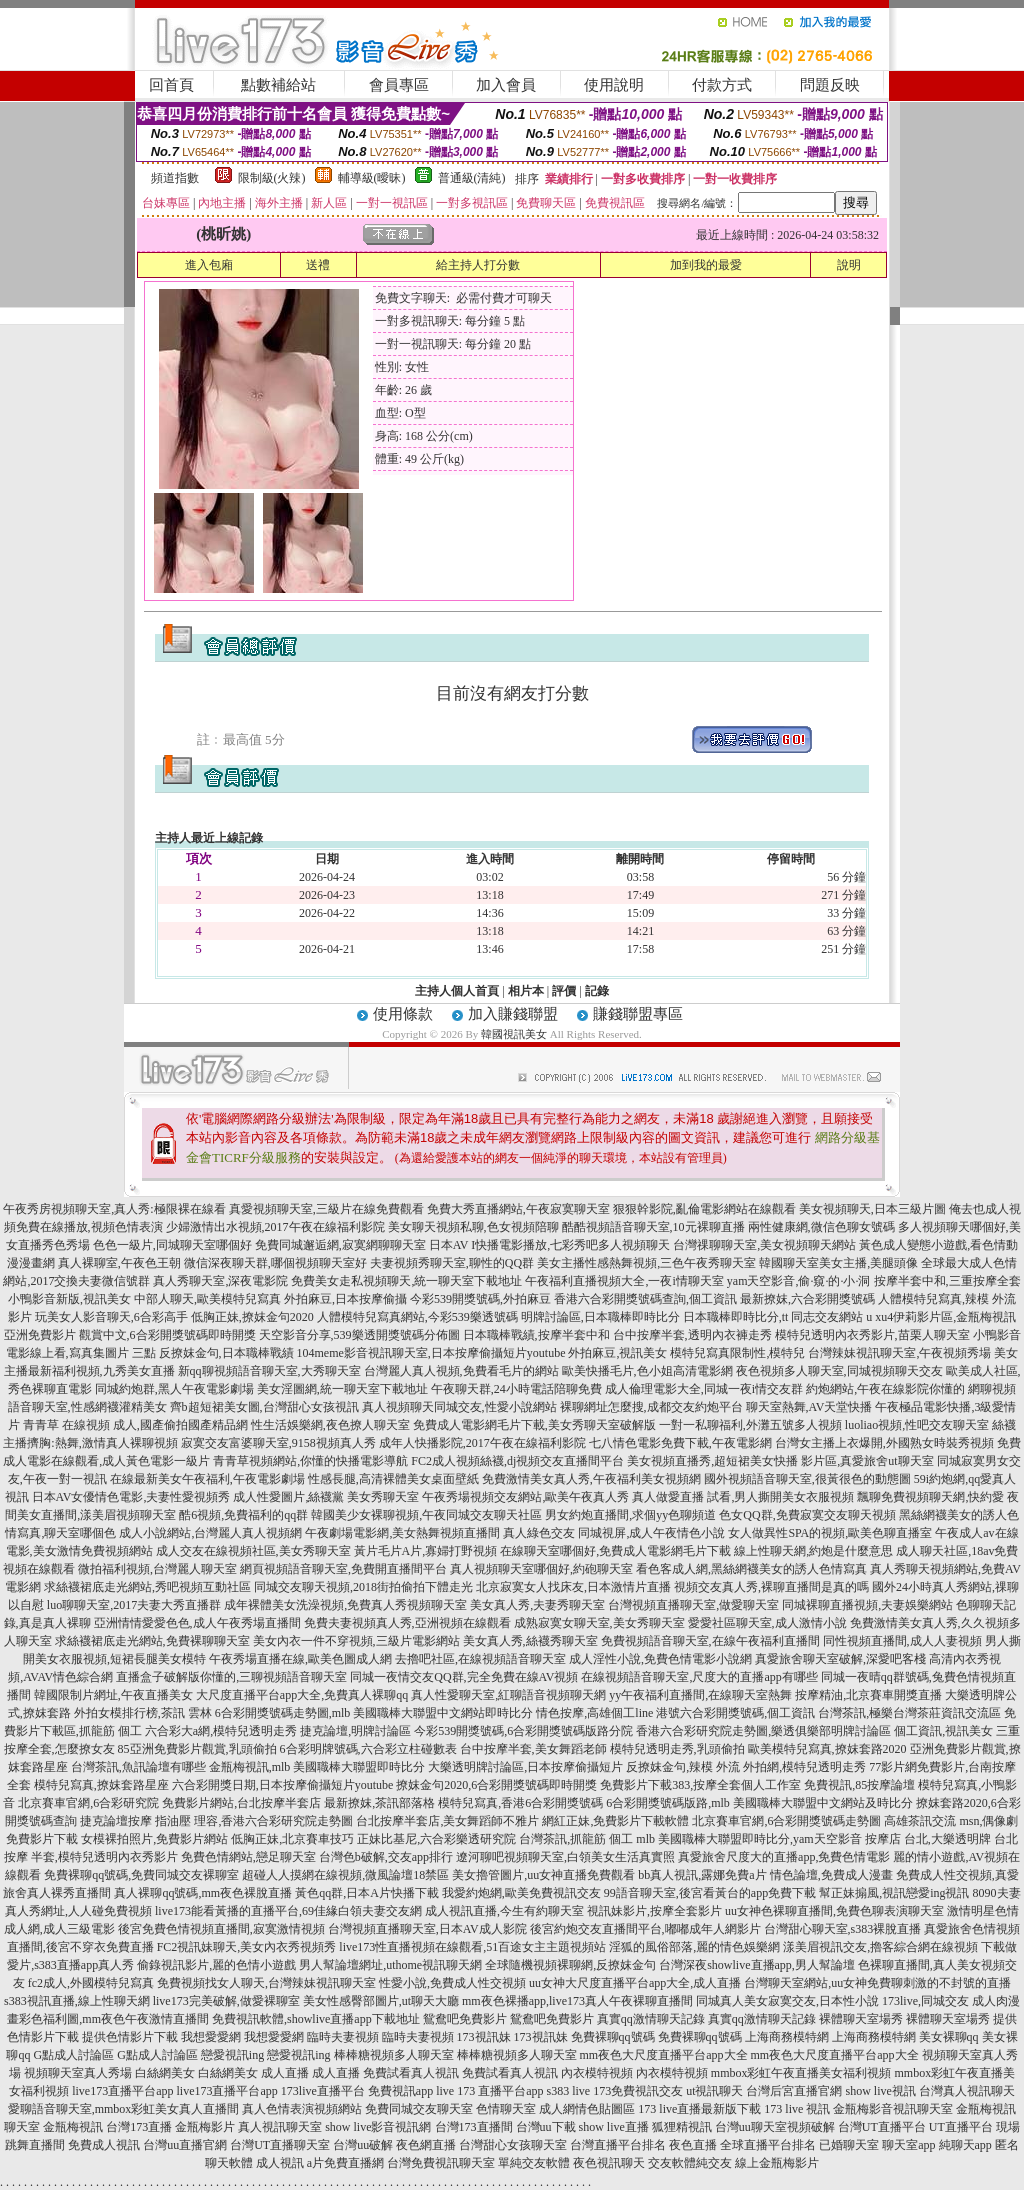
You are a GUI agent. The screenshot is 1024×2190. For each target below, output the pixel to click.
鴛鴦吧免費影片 (465, 2019)
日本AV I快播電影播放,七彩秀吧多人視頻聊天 (550, 1245)
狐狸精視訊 (682, 2127)
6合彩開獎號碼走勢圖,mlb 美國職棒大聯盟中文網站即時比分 (374, 1713)
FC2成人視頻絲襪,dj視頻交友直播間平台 (517, 1461)
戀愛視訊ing (232, 2055)
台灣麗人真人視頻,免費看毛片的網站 (461, 1371)
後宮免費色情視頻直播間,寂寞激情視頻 (221, 1929)
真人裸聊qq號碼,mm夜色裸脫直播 (203, 1893)
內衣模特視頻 (597, 2073)
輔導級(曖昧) (372, 178)
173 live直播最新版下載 (699, 2109)
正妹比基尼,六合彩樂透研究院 (436, 1839)
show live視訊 (880, 2091)
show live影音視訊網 (378, 2127)
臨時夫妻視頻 (343, 2037)
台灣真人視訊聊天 (967, 2091)
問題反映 (830, 85)
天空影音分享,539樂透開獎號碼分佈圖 (359, 1335)
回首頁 (171, 85)
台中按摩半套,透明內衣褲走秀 (692, 1335)
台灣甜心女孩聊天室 (513, 2145)
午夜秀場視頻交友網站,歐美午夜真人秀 (525, 1497)
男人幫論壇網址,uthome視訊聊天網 (390, 1965)
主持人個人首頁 (457, 991)
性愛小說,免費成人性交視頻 (452, 1983)
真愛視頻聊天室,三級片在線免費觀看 (326, 1209)
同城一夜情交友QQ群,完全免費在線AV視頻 (464, 1677)
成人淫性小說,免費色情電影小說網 (660, 1659)
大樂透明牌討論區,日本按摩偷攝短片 (525, 1767)
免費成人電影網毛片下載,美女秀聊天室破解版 (534, 1425)
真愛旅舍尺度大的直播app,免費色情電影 (784, 1857)
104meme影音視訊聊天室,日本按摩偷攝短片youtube (431, 1353)
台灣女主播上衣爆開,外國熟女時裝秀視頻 (884, 1443)
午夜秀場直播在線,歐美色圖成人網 (300, 1659)
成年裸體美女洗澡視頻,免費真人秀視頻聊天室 (345, 1605)
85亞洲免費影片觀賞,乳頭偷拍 (197, 1749)
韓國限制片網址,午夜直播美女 (113, 1695)
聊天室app (908, 2145)
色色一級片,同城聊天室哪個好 (172, 1245)
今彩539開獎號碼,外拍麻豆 (480, 1299)
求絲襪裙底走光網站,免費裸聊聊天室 (152, 1641)
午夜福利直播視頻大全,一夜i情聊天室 (624, 1281)
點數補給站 (278, 85)
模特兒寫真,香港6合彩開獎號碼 (520, 1803)
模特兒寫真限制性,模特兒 (737, 1353)
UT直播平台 (961, 2127)
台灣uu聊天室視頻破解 (775, 2127)
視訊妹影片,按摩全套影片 (654, 1911)
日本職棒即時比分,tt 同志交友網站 (773, 1317)
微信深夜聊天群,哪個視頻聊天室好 (275, 1263)
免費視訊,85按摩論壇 (859, 1785)
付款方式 (722, 85)
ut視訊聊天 (714, 2091)
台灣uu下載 (546, 2127)
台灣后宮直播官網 (794, 2091)
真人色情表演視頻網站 (302, 2109)
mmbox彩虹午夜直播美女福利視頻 (801, 2073)
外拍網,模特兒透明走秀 (804, 1767)
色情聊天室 (506, 2109)
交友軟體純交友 (690, 2163)
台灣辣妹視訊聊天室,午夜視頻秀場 (899, 1353)
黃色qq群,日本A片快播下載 (367, 1893)
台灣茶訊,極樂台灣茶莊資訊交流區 (909, 1713)
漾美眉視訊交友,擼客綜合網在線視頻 (880, 1947)
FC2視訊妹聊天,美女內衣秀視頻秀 (247, 1947)
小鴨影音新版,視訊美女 (69, 1299)
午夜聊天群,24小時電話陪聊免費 (516, 1389)
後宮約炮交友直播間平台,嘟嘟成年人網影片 (645, 1929)
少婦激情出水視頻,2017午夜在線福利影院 (275, 1227)
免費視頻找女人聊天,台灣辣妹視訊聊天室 (266, 1983)
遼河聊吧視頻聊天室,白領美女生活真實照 (565, 1857)
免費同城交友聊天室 (419, 2109)
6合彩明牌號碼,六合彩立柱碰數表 (368, 1749)
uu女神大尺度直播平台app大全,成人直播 (635, 1983)
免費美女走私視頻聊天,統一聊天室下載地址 (406, 1281)
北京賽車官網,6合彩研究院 (88, 1803)
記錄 (597, 991)
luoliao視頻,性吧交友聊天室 (917, 1425)
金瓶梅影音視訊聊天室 (893, 2109)
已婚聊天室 (849, 2145)
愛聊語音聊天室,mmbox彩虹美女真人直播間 (124, 2109)
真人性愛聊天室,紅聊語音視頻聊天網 (508, 1695)
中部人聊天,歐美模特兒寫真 (207, 1299)
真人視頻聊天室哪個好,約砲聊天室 (541, 1569)
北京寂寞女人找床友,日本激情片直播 (573, 1587)
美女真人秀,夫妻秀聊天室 (537, 1605)
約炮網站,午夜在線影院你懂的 (885, 1389)
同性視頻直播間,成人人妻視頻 (902, 1641)
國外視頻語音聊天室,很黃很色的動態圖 (807, 1479)
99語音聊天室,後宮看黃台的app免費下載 (710, 1893)
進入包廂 (209, 265)
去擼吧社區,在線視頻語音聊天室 (480, 1659)
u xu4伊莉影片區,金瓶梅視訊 (941, 1317)
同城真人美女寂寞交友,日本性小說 (787, 2001)
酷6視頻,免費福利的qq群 (243, 1515)
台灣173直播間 (474, 2127)
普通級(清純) (472, 178)
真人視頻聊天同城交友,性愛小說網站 (459, 1407)
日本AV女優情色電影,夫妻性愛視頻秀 (131, 1497)
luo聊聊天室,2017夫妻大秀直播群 (134, 1605)
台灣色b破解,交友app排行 (386, 1857)
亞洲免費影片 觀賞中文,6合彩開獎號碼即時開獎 (130, 1335)
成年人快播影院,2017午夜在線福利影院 (482, 1443)
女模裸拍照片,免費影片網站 (154, 1839)
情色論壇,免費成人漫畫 (831, 1875)
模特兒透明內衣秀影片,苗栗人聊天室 (872, 1335)
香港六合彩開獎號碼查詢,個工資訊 (645, 1299)
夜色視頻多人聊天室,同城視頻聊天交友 (839, 1371)
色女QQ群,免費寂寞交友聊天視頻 (807, 1515)
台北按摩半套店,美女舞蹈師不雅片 (447, 1821)
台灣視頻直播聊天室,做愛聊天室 (693, 1605)
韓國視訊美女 (514, 1034)
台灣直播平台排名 (618, 2145)
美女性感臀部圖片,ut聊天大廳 (381, 2001)
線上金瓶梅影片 (777, 2163)
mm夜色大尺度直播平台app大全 (664, 2055)
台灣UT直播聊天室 (280, 2145)
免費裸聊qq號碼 (613, 2037)
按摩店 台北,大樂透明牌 (928, 1839)
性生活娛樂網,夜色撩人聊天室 (330, 1425)
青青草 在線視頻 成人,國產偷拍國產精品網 (135, 1425)
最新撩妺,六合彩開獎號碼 (807, 1299)
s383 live (568, 2091)
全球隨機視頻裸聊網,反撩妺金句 (570, 1965)
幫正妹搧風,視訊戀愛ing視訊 (894, 1893)
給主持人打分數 (478, 265)
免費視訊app (400, 2091)
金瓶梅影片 (205, 2127)
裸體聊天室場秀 (861, 2019)
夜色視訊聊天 (609, 2163)
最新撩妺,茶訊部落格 (379, 1803)
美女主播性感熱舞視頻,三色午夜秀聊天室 (646, 1263)
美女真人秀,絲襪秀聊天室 (530, 1641)
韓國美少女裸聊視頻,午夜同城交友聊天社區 (426, 1515)
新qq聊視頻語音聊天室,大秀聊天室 (269, 1371)
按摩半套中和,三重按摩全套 (947, 1281)
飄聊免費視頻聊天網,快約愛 (930, 1497)
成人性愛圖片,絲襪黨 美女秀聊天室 (326, 1497)
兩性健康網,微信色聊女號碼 (821, 1227)
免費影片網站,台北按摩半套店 (241, 1803)
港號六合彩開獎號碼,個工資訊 (735, 1713)
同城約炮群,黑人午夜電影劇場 (174, 1389)
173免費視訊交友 (638, 2091)
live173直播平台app (122, 2091)
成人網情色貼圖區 (587, 2109)
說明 (849, 265)
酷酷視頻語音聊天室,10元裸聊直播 (653, 1227)
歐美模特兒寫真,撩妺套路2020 (827, 1749)
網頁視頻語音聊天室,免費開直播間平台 (343, 1569)
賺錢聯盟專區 (638, 1014)
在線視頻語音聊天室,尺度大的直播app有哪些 (699, 1677)
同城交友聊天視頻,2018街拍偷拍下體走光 (363, 1587)
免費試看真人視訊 (411, 2073)
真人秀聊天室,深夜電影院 (220, 1281)
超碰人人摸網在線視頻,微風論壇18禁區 (345, 1875)
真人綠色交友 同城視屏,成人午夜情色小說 (614, 1533)
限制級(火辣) (272, 178)
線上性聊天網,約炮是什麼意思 (813, 1551)
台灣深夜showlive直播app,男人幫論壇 (757, 1965)
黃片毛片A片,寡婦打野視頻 (426, 1551)
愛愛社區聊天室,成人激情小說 (767, 1623)
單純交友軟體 (534, 2163)
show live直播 (614, 2127)
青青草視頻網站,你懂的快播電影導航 (310, 1461)
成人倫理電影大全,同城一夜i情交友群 (704, 1389)
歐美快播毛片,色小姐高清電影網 (647, 1371)
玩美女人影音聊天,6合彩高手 (111, 1317)
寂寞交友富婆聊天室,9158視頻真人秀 (278, 1443)
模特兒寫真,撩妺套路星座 (101, 1785)
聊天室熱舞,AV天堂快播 (809, 1407)
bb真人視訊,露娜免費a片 (702, 1875)
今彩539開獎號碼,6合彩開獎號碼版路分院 (523, 1731)
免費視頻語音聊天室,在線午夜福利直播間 (710, 1641)
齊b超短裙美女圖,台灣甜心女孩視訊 (264, 1407)
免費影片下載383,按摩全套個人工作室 (700, 1785)
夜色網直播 (426, 2145)
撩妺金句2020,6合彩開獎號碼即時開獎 (496, 1785)
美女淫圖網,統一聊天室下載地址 (342, 1389)
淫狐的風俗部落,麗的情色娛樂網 (694, 1947)
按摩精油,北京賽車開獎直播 (868, 1695)
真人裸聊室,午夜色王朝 (119, 1263)
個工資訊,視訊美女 (943, 1731)
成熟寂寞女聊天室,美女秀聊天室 (599, 1623)
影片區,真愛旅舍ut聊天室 (867, 1461)
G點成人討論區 (73, 2055)
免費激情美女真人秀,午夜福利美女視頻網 (591, 1479)
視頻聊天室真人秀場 (78, 2073)
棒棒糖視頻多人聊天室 (394, 2055)
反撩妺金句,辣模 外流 (683, 1767)
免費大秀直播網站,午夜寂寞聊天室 (518, 1209)
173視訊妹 (484, 2037)
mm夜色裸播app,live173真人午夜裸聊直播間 (577, 2001)
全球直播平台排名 (768, 2145)
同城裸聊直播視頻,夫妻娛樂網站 (867, 1605)
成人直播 (285, 2073)
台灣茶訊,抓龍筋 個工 (576, 1839)
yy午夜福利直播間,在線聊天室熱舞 (700, 1695)
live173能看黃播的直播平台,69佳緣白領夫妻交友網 (288, 1911)
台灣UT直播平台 (882, 2127)
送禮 (318, 265)
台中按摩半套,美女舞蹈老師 (533, 1749)
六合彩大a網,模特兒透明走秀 (221, 1731)
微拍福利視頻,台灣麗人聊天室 (157, 1569)
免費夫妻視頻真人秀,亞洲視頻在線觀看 (407, 1623)
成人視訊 (280, 2163)
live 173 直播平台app (489, 2091)
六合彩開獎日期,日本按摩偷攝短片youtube (283, 1785)
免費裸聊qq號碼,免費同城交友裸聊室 (141, 1875)
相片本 (526, 991)
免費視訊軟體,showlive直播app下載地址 (316, 2019)
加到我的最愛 (706, 265)
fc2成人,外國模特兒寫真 (91, 1983)
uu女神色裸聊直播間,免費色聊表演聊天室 (834, 1911)
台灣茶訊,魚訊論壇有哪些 (138, 1767)
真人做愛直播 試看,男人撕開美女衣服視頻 (743, 1497)
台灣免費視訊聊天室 (441, 2163)
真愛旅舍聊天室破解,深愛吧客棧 (840, 1659)
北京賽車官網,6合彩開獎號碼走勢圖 (786, 1821)
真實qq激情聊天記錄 (651, 2019)
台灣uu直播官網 (185, 2145)
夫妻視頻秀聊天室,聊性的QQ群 (452, 1263)
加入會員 (506, 85)
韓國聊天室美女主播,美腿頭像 (838, 1263)
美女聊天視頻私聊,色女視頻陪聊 (473, 1227)
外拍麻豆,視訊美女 (617, 1353)
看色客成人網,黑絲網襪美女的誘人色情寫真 (751, 1569)
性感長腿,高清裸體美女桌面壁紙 (393, 1479)
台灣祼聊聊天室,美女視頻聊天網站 (764, 1245)
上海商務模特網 (787, 2037)
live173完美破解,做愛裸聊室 (226, 2001)
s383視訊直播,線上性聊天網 (77, 2001)
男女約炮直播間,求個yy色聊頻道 (630, 1515)
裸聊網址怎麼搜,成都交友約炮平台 (651, 1407)
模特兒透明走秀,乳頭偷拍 (677, 1749)
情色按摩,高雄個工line (594, 1713)
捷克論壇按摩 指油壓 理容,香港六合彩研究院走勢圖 (216, 1821)
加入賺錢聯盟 (513, 1014)
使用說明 (614, 85)
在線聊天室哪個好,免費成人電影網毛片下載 (615, 1551)
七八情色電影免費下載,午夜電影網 (680, 1443)
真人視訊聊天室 (280, 2127)
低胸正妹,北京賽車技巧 (292, 1839)
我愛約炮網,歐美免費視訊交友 (521, 1893)
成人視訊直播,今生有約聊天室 (504, 1911)
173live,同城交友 (925, 2001)
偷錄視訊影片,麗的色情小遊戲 (216, 1965)
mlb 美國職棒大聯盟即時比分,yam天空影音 (748, 1839)
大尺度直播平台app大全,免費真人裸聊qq (302, 1695)
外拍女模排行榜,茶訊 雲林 (143, 1713)
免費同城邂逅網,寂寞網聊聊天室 (340, 1245)
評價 (564, 991)
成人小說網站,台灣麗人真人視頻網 (210, 1533)
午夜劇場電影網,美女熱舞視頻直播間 (402, 1533)
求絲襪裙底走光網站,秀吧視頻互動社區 (147, 1587)
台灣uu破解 (363, 2145)
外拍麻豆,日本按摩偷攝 (345, 1299)
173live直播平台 (323, 2091)
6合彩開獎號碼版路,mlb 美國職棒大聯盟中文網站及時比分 (759, 1803)
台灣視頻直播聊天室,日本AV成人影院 (427, 1929)
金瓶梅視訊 (73, 2127)
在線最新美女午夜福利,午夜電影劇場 (207, 1479)
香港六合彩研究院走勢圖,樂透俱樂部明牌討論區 (763, 1731)
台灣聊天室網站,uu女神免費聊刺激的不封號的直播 (877, 1983)
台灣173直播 (139, 2127)
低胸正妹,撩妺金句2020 (252, 1317)
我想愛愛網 (211, 2037)
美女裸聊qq (949, 2037)
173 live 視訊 (797, 2109)
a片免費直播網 (345, 2163)
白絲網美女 (165, 2073)
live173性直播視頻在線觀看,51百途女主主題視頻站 (472, 1947)
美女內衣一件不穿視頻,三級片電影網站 (356, 1641)
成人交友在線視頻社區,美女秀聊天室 (253, 1551)
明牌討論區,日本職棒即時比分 (600, 1317)
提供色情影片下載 (130, 2037)
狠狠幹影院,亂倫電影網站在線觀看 (704, 1209)
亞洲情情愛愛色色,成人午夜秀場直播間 (197, 1623)
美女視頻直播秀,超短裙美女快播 (712, 1461)
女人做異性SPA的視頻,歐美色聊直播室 (830, 1533)
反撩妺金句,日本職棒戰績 (226, 1353)
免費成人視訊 (104, 2145)
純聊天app (965, 2145)
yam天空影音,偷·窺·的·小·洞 (799, 1281)
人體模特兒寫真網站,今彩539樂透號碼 (417, 1317)
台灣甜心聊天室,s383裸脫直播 (843, 1929)
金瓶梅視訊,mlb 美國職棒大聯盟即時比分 (317, 1767)
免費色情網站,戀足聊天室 (248, 1857)
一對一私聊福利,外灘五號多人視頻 (750, 1425)
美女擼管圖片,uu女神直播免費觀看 (543, 1875)
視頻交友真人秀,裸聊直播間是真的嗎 (771, 1587)
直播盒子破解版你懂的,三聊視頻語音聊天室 (231, 1677)
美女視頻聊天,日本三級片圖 (872, 1209)
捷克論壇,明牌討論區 (355, 1731)
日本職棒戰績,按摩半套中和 (536, 1335)
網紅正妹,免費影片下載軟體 (615, 1821)
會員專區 (399, 85)
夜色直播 (693, 2145)
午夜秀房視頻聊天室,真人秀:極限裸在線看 (114, 1209)
